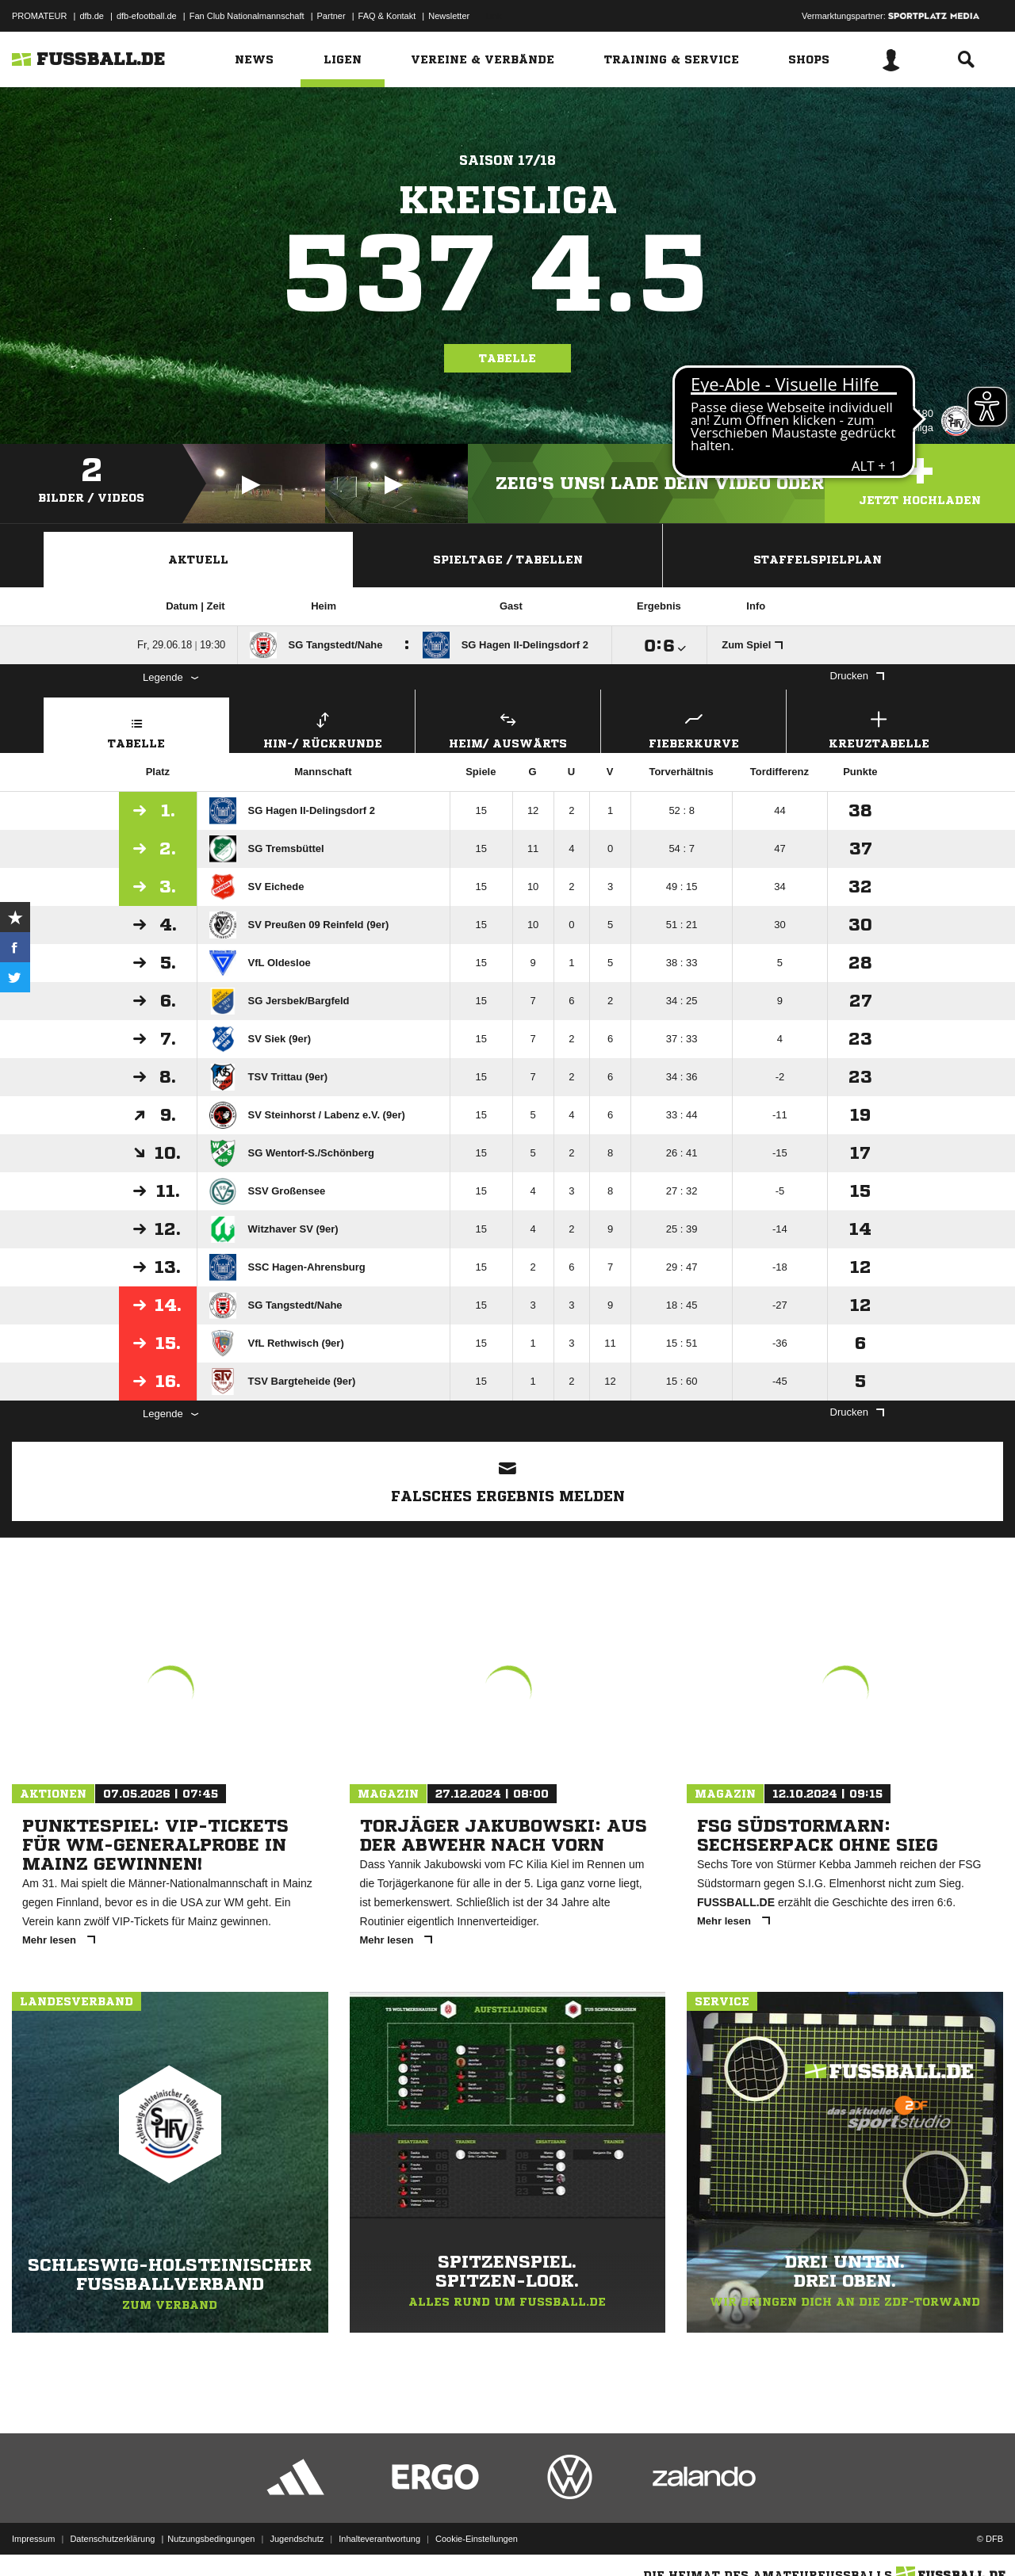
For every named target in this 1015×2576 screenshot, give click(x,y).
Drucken (857, 676)
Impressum (33, 2539)
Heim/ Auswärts (507, 728)
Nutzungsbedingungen (211, 2539)
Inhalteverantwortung (379, 2539)
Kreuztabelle (879, 728)
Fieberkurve (693, 728)
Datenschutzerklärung (112, 2539)
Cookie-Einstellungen (476, 2539)
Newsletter (448, 16)
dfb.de (91, 16)
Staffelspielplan (817, 559)
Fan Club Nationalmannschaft (247, 16)
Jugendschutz (297, 2539)
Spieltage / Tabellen (508, 559)
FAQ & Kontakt (387, 16)
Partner (331, 16)
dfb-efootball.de (147, 16)
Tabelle (507, 358)
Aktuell (198, 559)
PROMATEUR (39, 16)
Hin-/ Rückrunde (322, 728)
